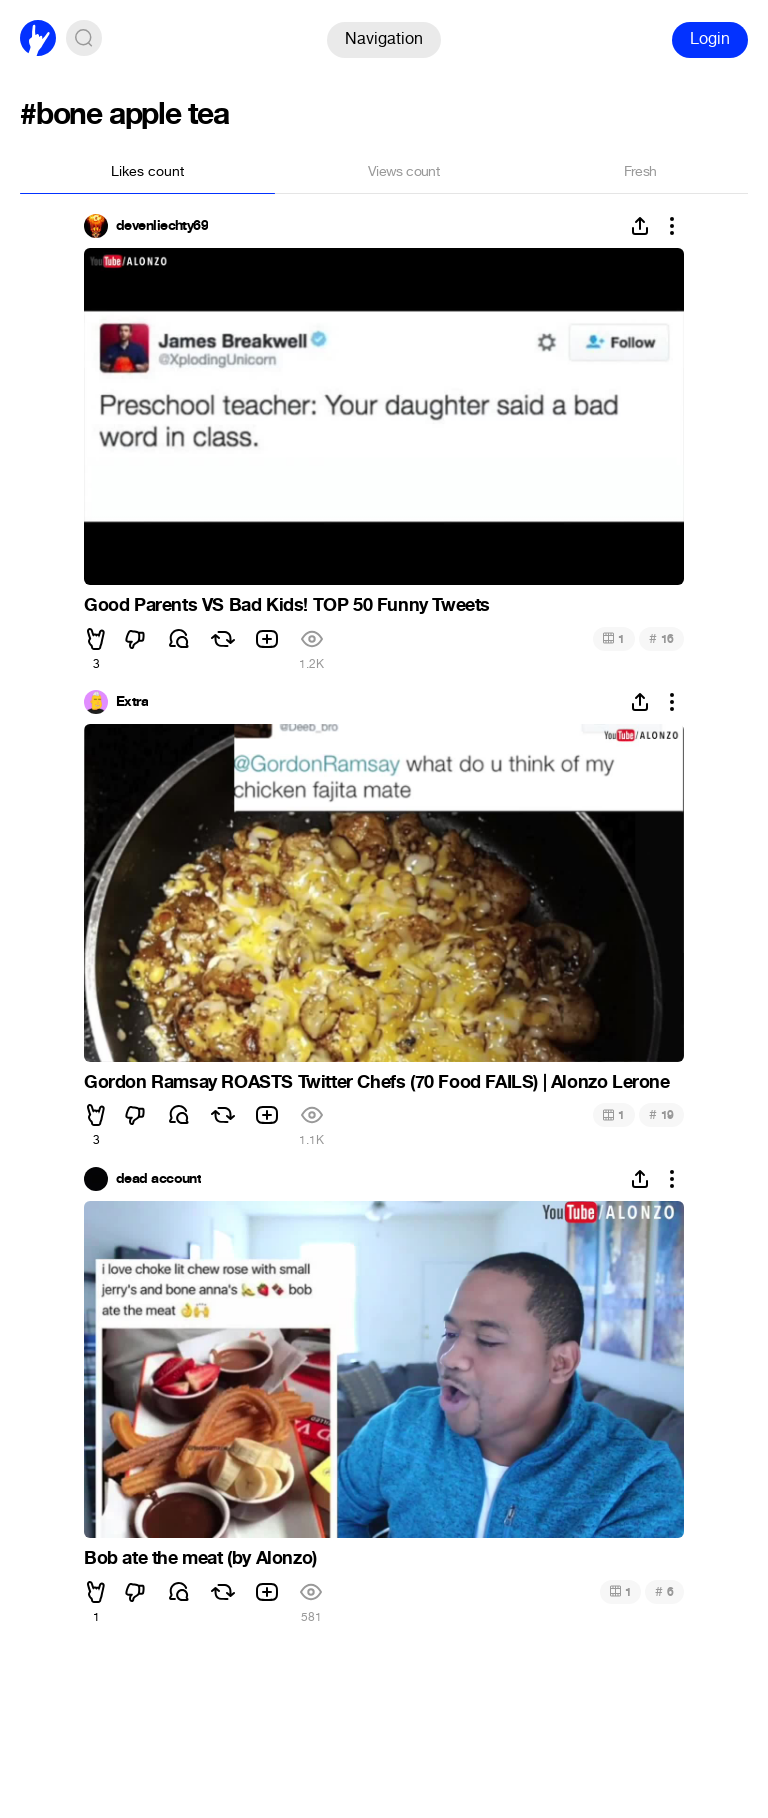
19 (661, 1114)
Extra (132, 702)
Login (710, 38)
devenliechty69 (162, 226)
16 (661, 638)
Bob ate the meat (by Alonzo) (200, 1558)
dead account (158, 1179)
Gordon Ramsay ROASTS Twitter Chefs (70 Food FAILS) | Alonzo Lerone (377, 1082)
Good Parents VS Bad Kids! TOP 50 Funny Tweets (287, 605)
